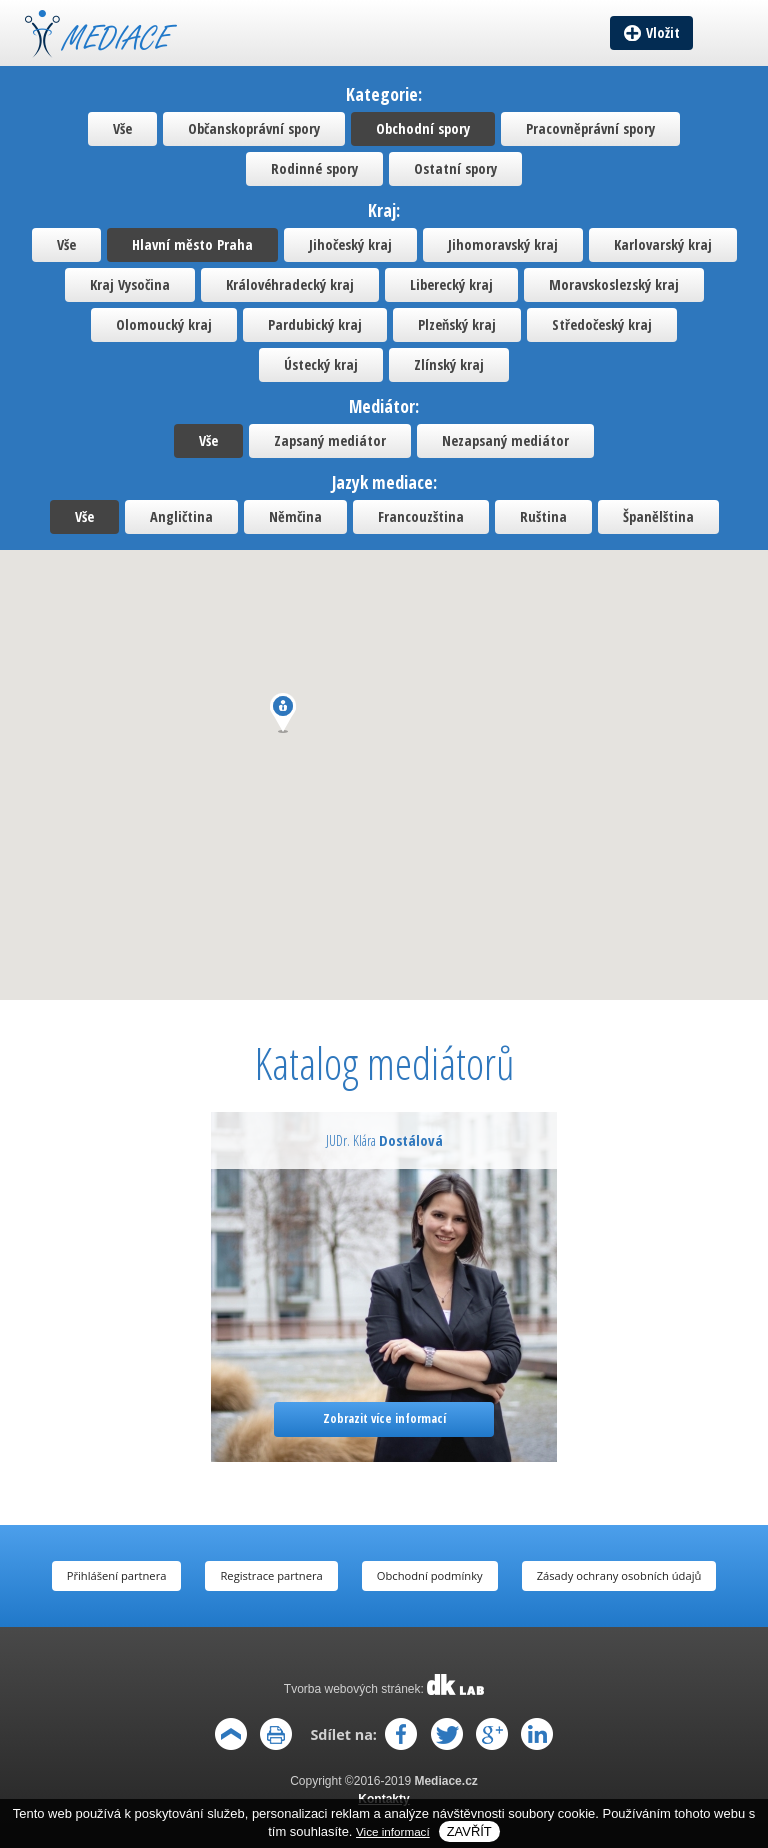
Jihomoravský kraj (503, 244)
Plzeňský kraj (457, 324)
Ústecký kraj (321, 364)
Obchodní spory (423, 128)
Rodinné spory (314, 168)
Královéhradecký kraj (290, 284)
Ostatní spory (455, 168)
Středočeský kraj (602, 324)
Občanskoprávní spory (254, 128)
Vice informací (393, 1831)
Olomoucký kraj (164, 324)
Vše (122, 128)
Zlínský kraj (449, 364)
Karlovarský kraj (663, 244)
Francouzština (421, 516)
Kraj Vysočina (130, 284)
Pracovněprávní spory (590, 128)
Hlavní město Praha (192, 244)
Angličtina (181, 516)
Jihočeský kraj (350, 244)
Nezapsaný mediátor (505, 440)
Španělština (658, 516)
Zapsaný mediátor (330, 440)
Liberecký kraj (451, 284)
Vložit (663, 32)
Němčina (295, 516)
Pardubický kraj (315, 324)
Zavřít (469, 1831)
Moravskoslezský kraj (614, 284)
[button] (283, 713)
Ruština (543, 516)
